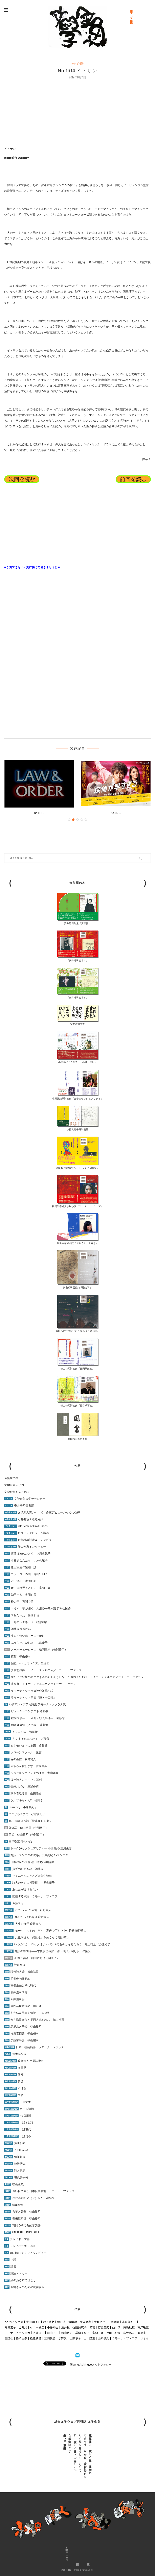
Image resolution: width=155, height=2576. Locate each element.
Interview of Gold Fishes (26, 1526)
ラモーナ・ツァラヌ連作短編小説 (28, 1691)
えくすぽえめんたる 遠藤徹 (26, 1739)
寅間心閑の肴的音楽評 (22, 2225)
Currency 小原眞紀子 (20, 1807)
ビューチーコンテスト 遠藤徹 (26, 1711)
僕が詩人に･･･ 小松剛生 (23, 1780)
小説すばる (19, 2123)
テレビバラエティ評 (19, 2246)
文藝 (13, 2095)
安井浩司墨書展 (19, 1506)
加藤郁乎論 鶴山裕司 (21, 2040)
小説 (10, 2260)
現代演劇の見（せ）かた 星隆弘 (29, 2198)
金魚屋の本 (11, 1478)
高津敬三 (143, 2327)
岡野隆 (115, 2322)
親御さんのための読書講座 (24, 2287)
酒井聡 (65, 2327)
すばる (15, 2088)
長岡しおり (113, 2332)
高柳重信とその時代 (20, 1985)
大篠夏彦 (85, 2322)
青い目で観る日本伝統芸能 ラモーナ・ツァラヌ (39, 2191)
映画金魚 (14, 2184)
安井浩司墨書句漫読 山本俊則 (27, 2013)
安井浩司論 (14, 1999)
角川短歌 (14, 2157)
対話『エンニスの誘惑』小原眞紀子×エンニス (36, 1855)
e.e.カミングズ (14, 2322)
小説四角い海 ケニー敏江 (24, 1636)
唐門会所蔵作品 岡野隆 (23, 2006)
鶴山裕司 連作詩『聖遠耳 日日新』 (28, 1821)
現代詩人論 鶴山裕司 (21, 1972)
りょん (144, 2338)
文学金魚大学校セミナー (24, 1499)
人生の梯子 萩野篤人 (22, 1924)
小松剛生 (52, 2327)
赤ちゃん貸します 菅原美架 (25, 1766)
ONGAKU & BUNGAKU (21, 2232)
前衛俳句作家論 (17, 1979)
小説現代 (17, 2129)
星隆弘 (9, 2338)
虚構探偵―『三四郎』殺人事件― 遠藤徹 (34, 1718)
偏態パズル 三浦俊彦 (21, 1787)
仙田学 (116, 2327)
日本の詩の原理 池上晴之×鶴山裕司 (29, 1862)
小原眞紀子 (129, 2322)
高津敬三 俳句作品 (18, 1841)
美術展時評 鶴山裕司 (22, 2218)
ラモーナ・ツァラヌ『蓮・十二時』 (30, 1697)
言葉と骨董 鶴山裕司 (22, 2212)
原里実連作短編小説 (20, 1567)
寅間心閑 (98, 2332)
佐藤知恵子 (79, 2327)
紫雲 (92, 2327)
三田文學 (17, 2102)
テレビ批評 (77, 63)
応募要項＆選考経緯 (23, 1519)
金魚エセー (15, 1903)
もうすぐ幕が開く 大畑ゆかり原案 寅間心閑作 (37, 1608)
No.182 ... (116, 813)
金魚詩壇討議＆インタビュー (29, 1540)
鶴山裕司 (66, 2332)
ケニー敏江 (37, 2327)
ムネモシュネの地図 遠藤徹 (25, 1745)
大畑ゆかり (101, 2322)
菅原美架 (103, 2327)
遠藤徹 (72, 2322)
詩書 (10, 2266)
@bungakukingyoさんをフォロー (91, 2364)
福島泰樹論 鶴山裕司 (21, 2033)
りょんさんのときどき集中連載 (28, 1876)
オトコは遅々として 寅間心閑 (27, 1588)
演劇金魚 (14, 2205)
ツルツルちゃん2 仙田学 (23, 1800)
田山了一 (52, 2332)
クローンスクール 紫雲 (23, 1752)
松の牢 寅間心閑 (19, 1602)
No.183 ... (39, 813)
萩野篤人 (129, 2332)
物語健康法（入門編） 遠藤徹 (26, 1725)
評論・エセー (15, 2273)
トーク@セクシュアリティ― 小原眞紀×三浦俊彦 (38, 1848)
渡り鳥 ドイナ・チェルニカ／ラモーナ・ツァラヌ (40, 1684)
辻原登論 (14, 1965)
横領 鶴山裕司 (17, 1656)
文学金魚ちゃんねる (17, 1492)
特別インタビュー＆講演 (26, 1533)
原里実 (141, 2332)
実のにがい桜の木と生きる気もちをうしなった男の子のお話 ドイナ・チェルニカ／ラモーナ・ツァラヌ (74, 1677)
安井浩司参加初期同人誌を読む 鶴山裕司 (34, 2020)
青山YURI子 (33, 2322)
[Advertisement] (77, 109)
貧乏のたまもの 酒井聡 (23, 1869)
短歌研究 (14, 2164)
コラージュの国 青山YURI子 (26, 1574)
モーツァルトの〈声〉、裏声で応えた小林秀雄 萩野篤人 (45, 1931)
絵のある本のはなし (20, 2280)
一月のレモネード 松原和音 (26, 1622)
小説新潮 (17, 2116)
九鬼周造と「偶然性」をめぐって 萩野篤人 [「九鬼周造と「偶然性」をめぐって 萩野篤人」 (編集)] (42, 1937)
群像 (13, 2081)
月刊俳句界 (16, 2150)
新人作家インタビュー (25, 1547)
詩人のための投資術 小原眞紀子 (29, 1883)
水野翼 (62, 2338)
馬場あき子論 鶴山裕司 (23, 2027)
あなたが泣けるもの (21, 1889)
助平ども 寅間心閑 (20, 1595)
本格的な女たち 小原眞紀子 (26, 1560)
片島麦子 (10, 2327)
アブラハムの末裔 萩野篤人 (27, 1910)
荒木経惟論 (15, 2054)
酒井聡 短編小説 (17, 1629)
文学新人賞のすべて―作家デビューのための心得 (42, 1512)
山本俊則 (103, 2338)
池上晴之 (48, 2322)
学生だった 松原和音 (21, 1615)
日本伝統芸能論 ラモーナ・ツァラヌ (34, 2047)
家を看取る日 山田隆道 (23, 1793)
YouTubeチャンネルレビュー (25, 2253)
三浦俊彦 (50, 2338)
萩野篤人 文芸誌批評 (24, 2061)
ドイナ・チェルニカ (17, 2332)
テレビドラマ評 (17, 2239)
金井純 (23, 2327)
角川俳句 (14, 2143)
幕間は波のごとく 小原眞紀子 (27, 1554)
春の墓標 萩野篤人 (20, 1759)
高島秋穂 (129, 2327)
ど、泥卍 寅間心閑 (20, 1581)
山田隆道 (89, 2338)
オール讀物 (19, 2109)
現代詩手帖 (16, 2177)
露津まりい (82, 2332)
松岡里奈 (21, 2338)
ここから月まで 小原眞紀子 (24, 1814)
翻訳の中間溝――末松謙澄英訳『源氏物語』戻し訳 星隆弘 (47, 1951)
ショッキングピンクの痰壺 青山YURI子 (32, 1773)
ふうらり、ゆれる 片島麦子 (26, 1643)
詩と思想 (14, 2171)
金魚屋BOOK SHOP (67, 2553)
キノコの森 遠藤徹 (21, 1732)
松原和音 (35, 2338)
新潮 (13, 2075)
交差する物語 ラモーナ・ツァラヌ (31, 1896)
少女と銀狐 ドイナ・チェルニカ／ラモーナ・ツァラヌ (43, 1670)
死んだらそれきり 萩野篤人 (26, 1917)
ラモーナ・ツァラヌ (124, 2338)
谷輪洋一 (38, 2332)
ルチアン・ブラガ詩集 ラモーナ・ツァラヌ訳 (35, 1704)
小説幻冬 (17, 2136)
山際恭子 (75, 2338)
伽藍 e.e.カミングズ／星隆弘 (26, 1663)
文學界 (15, 2068)
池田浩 (61, 2322)
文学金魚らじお (14, 1485)
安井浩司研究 (15, 1992)
